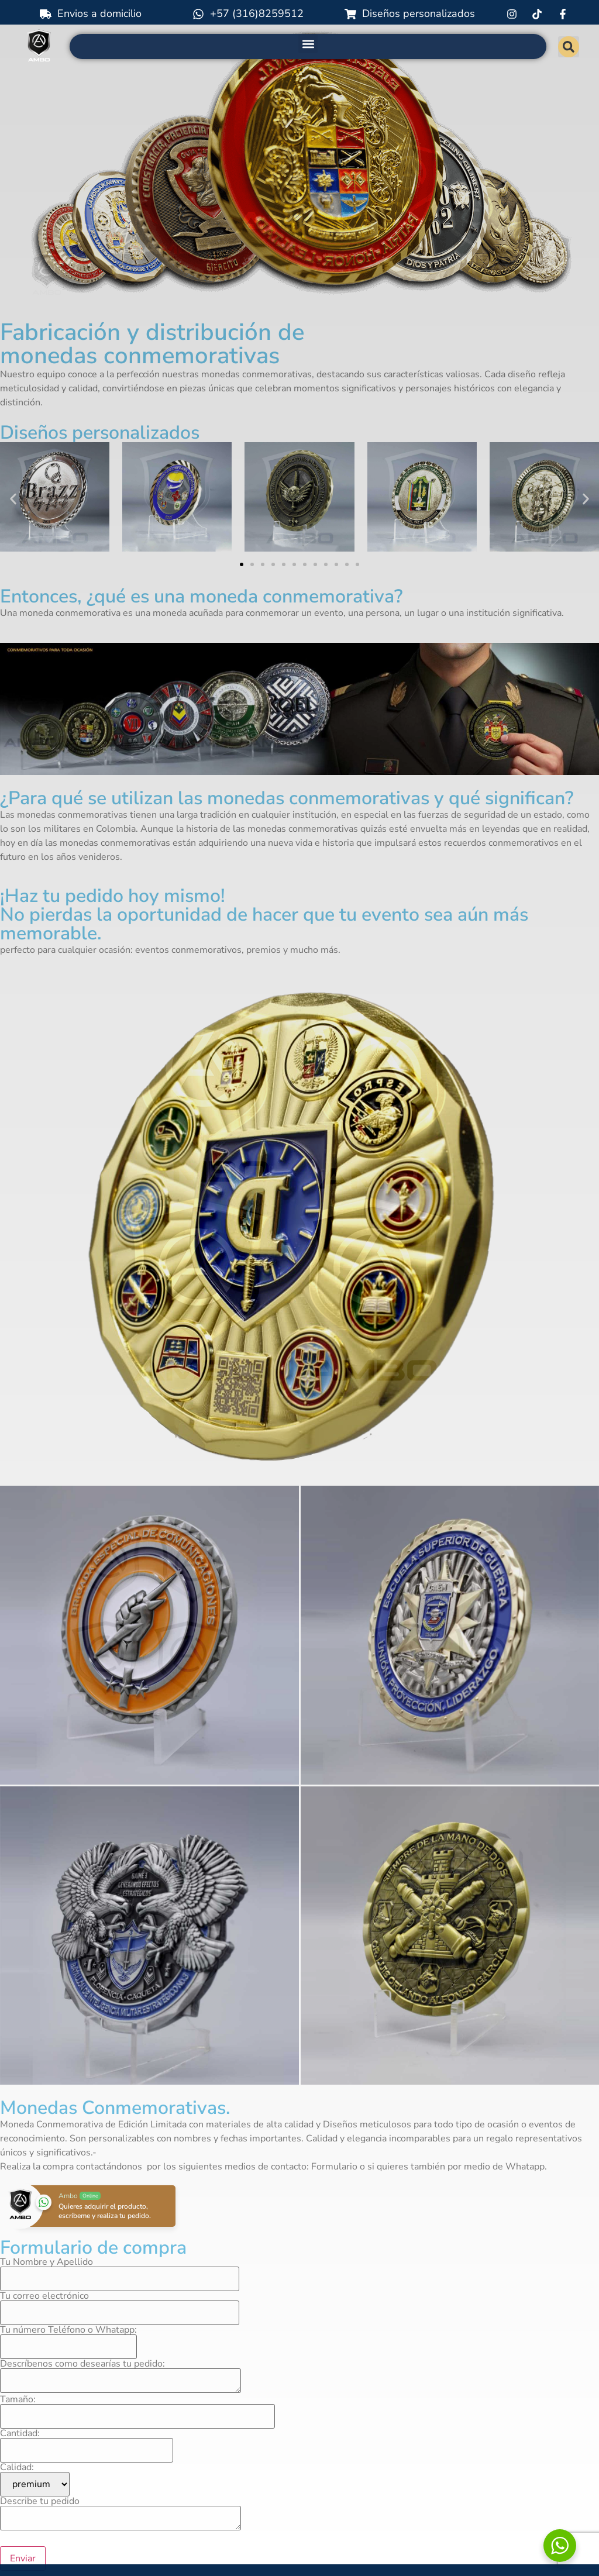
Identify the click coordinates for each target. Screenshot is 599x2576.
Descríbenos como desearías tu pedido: (120, 2377)
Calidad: (35, 2479)
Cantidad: (86, 2443)
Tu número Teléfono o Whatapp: (68, 2339)
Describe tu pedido (120, 2514)
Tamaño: (137, 2409)
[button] (308, 43)
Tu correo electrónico (119, 2305)
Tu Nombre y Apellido (119, 2271)
